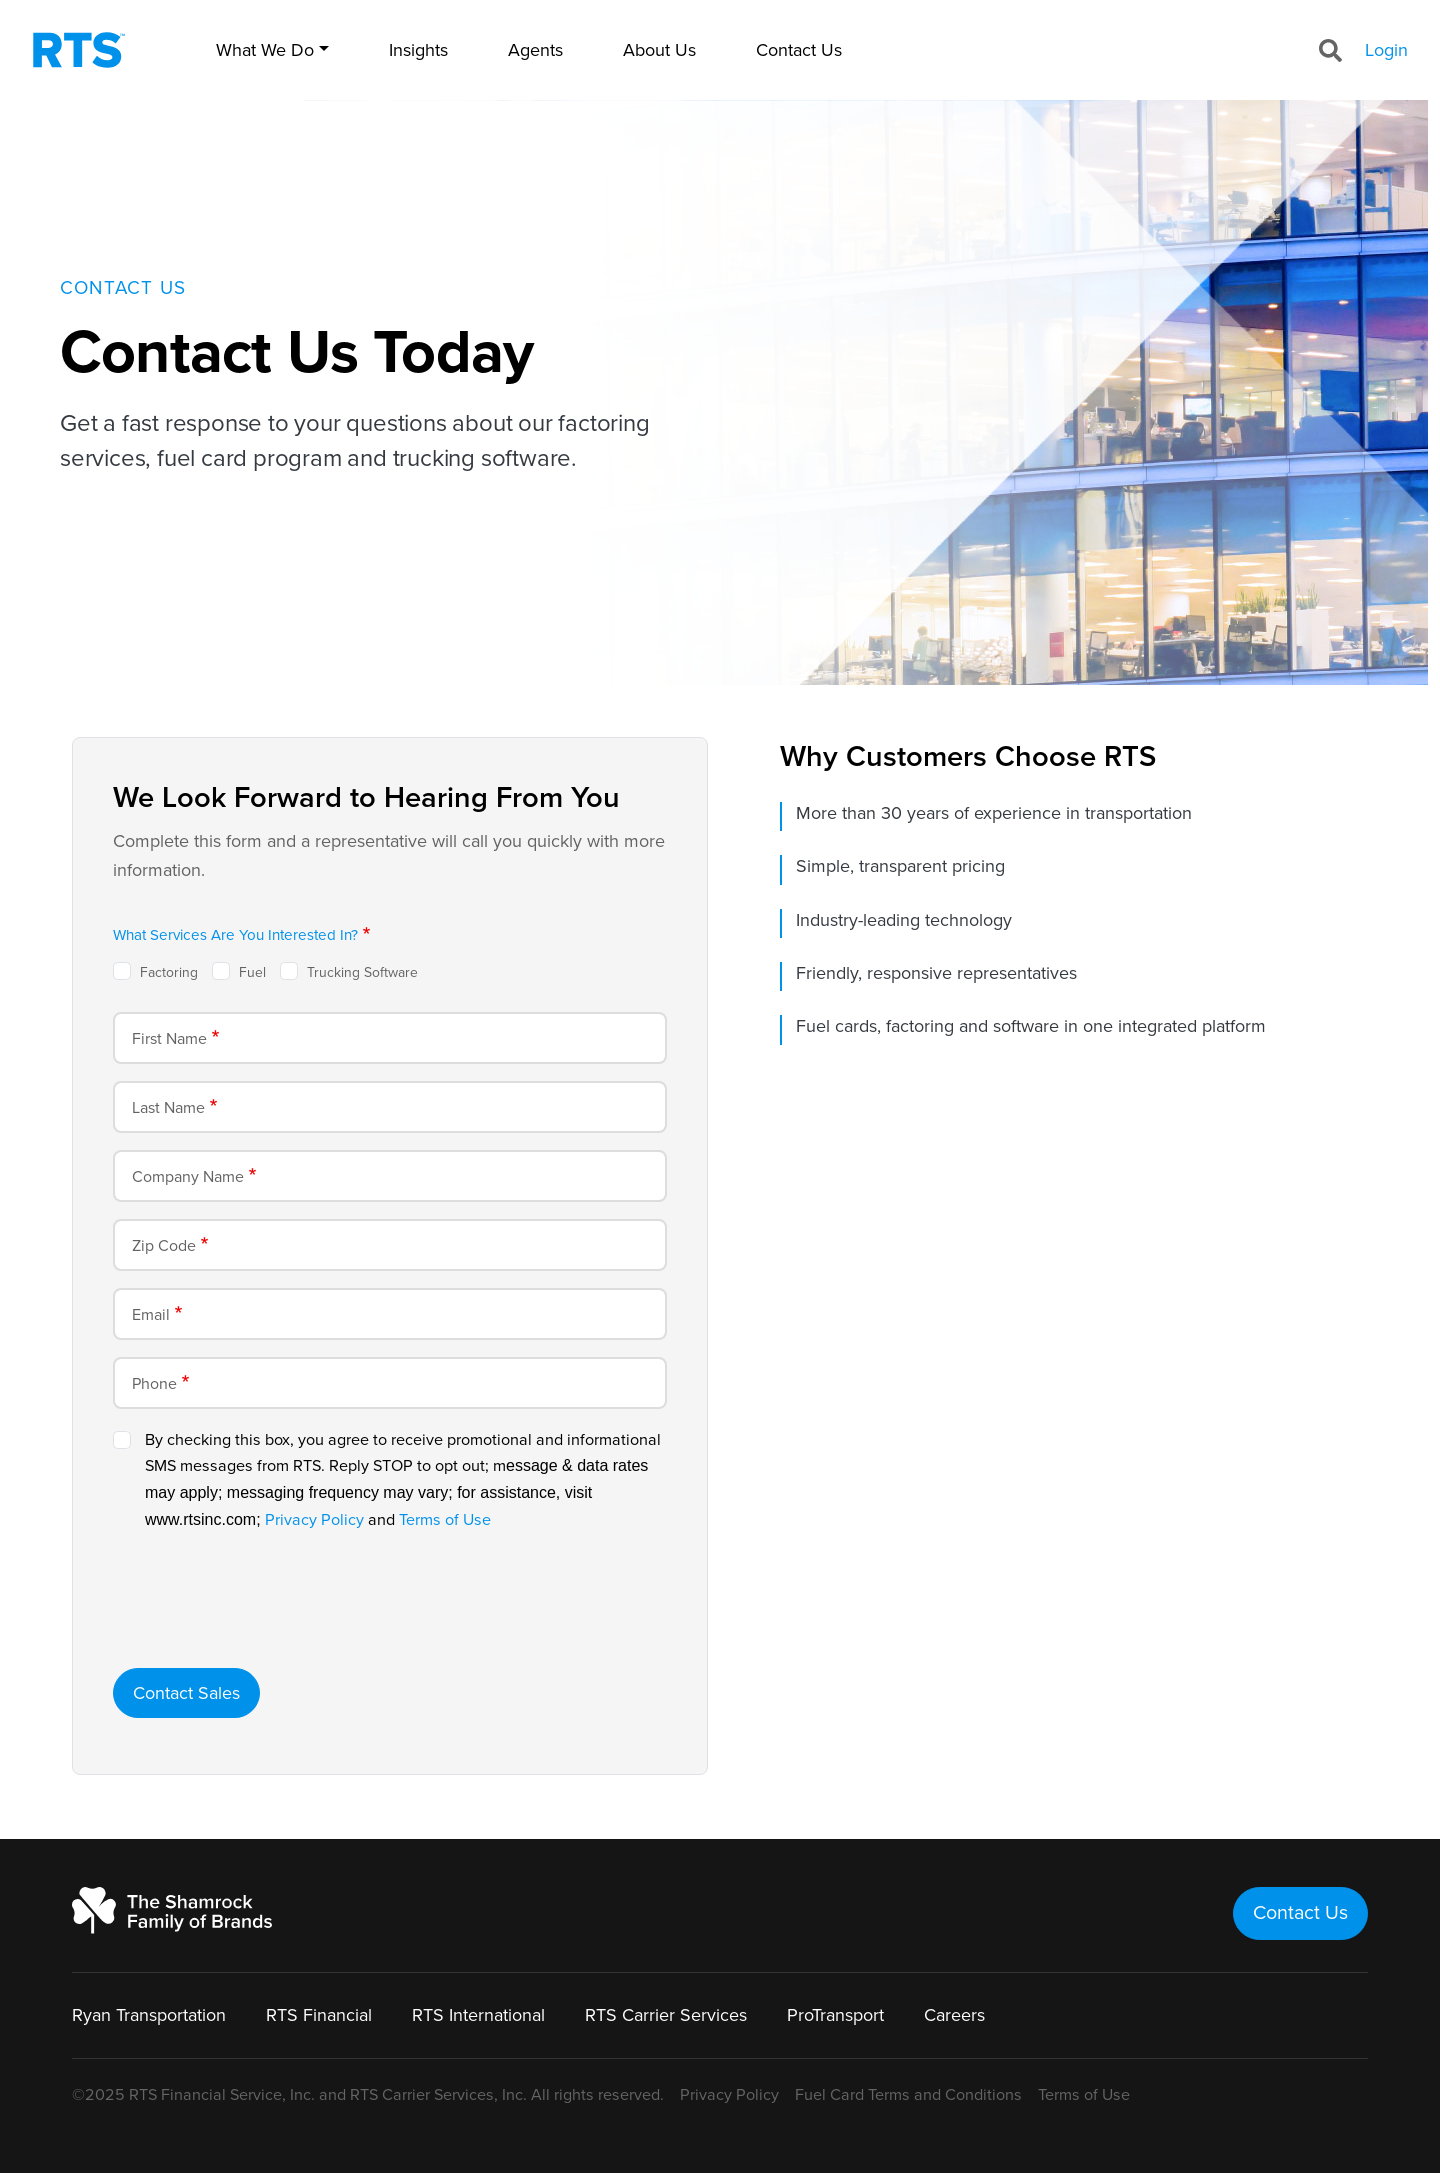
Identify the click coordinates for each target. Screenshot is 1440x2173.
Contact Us (799, 50)
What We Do (265, 50)
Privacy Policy (314, 1520)
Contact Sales (186, 1693)
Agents (535, 50)
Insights (418, 50)
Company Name (188, 1177)
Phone (154, 1384)
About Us (659, 50)
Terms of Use (445, 1520)
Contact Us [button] (1300, 1913)
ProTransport (835, 2015)
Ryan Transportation (149, 2015)
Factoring (169, 972)
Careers (954, 2015)
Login (1386, 50)
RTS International (478, 2015)
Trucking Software (362, 972)
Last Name (168, 1108)
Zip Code (164, 1246)
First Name (169, 1039)
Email (151, 1315)
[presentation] (265, 1613)
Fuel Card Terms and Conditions (908, 2095)
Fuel (252, 972)
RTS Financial (319, 2015)
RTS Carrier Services (666, 2015)
